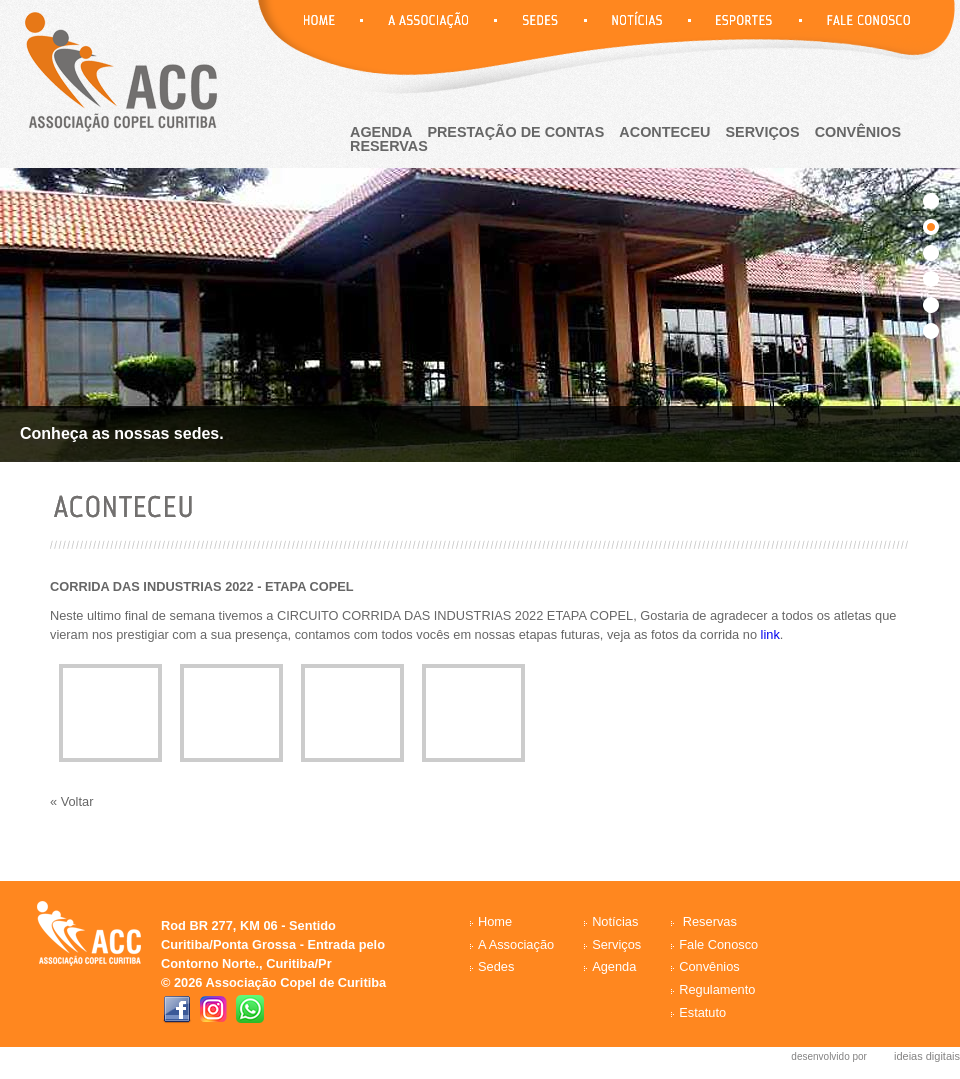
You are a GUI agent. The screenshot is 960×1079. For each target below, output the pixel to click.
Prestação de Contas (515, 132)
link (770, 634)
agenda (381, 132)
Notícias (615, 921)
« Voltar (71, 801)
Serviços (763, 132)
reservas (389, 146)
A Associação (516, 944)
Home (495, 921)
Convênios (858, 132)
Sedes (496, 966)
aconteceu (664, 132)
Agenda (614, 966)
